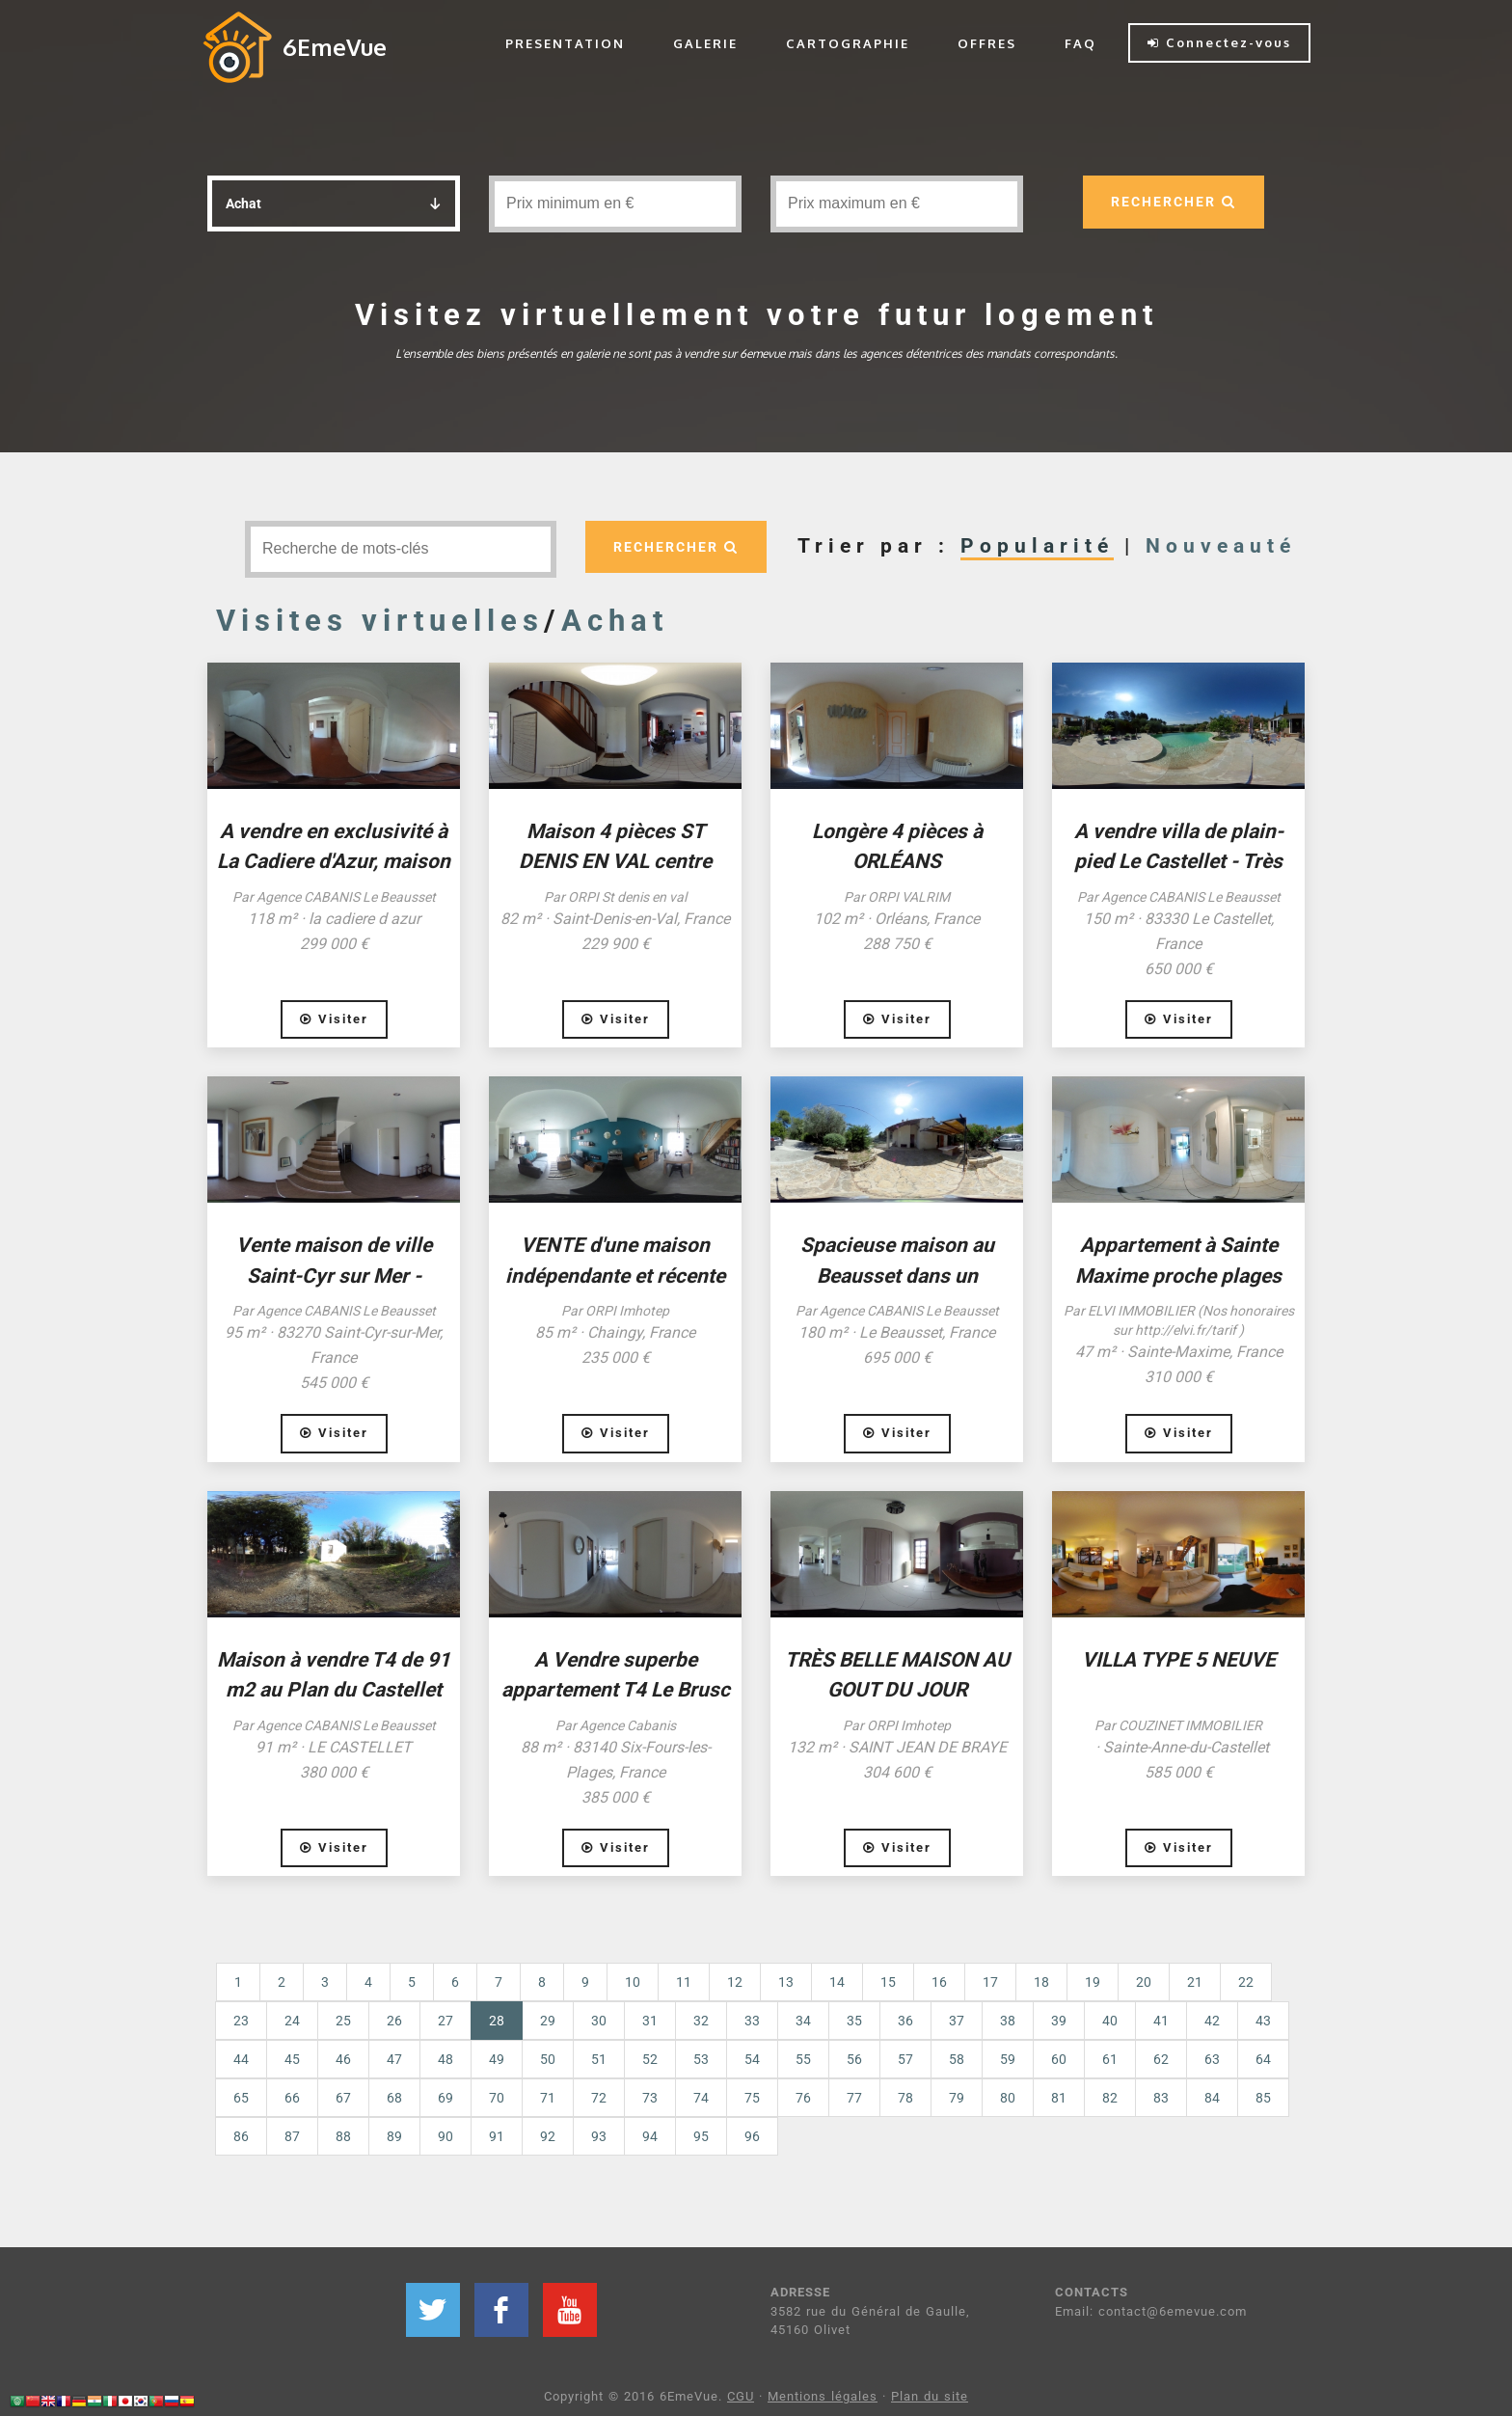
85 (1263, 2097)
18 (1041, 1982)
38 (1007, 2020)
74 (701, 2097)
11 (683, 1982)
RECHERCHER (1173, 201)
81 (1058, 2097)
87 (292, 2136)
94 (650, 2136)
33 (752, 2020)
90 (445, 2136)
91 (496, 2136)
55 (803, 2059)
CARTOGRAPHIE (847, 43)
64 (1263, 2059)
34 (803, 2020)
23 (241, 2020)
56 (854, 2059)
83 (1161, 2097)
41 (1161, 2020)
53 (701, 2059)
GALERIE (705, 43)
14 (837, 1982)
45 (292, 2059)
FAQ (1080, 43)
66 (292, 2097)
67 (343, 2097)
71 (547, 2097)
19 (1092, 1982)
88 (343, 2136)
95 (701, 2136)
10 (632, 1982)
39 (1058, 2020)
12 (734, 1982)
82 (1110, 2097)
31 (650, 2020)
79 (956, 2097)
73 (650, 2097)
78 (905, 2097)
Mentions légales (823, 2396)
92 (547, 2136)
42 (1212, 2020)
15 (888, 1982)
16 (939, 1982)
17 (990, 1982)
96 (752, 2136)
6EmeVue (335, 47)
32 (701, 2020)
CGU (740, 2396)
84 (1212, 2097)
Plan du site (929, 2396)
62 (1161, 2059)
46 (343, 2059)
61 (1110, 2059)
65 (241, 2097)
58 (956, 2059)
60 (1058, 2059)
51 (599, 2059)
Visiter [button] (334, 1019)
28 (506, 2019)
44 (241, 2059)
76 (803, 2097)
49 (496, 2059)
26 (394, 2020)
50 (547, 2059)
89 (394, 2136)
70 (496, 2097)
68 (394, 2097)
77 (854, 2097)
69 (445, 2097)
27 (445, 2020)
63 (1212, 2059)
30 (599, 2020)
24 (292, 2020)
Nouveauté (1221, 545)
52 (650, 2059)
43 (1263, 2020)
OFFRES (987, 43)
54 (752, 2059)
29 (547, 2020)
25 (343, 2020)
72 (599, 2097)
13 (786, 1982)
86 (241, 2136)
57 (905, 2059)
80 (1007, 2097)
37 (956, 2020)
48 (445, 2059)
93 (599, 2136)
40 (1110, 2020)
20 (1143, 1982)
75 (752, 2097)
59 (1007, 2059)
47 (394, 2059)
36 (905, 2020)
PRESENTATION (565, 43)
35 (854, 2020)
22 (1246, 1982)
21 (1194, 1982)
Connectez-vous (1219, 42)
